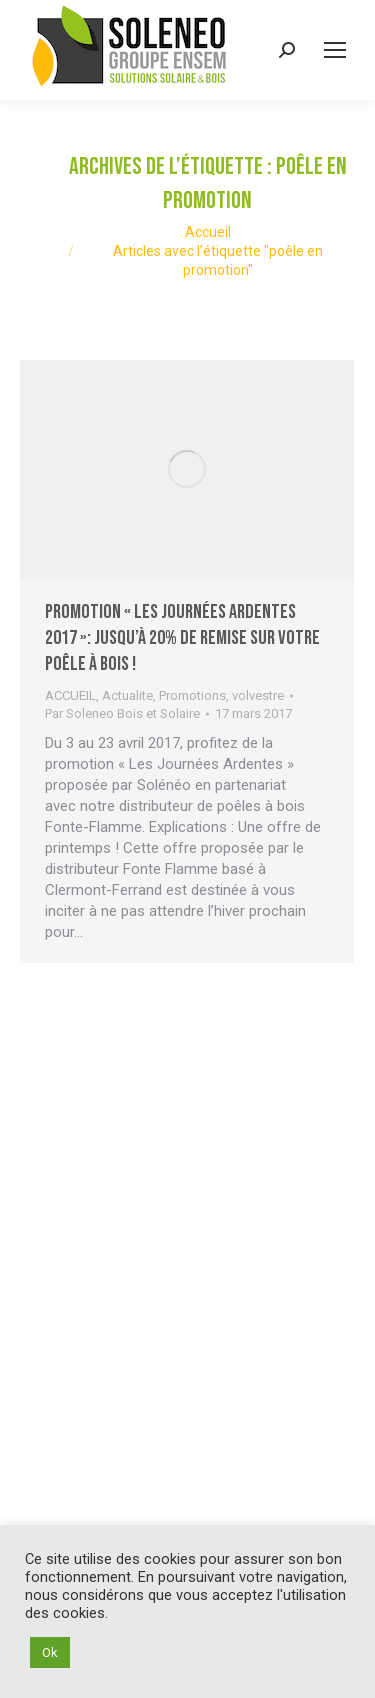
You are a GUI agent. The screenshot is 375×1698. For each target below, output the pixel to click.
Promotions (192, 695)
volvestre (258, 695)
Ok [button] (50, 1652)
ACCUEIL (70, 695)
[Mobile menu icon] (335, 50)
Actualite (127, 695)
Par (122, 713)
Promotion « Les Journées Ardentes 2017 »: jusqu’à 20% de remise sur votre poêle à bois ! (182, 638)
